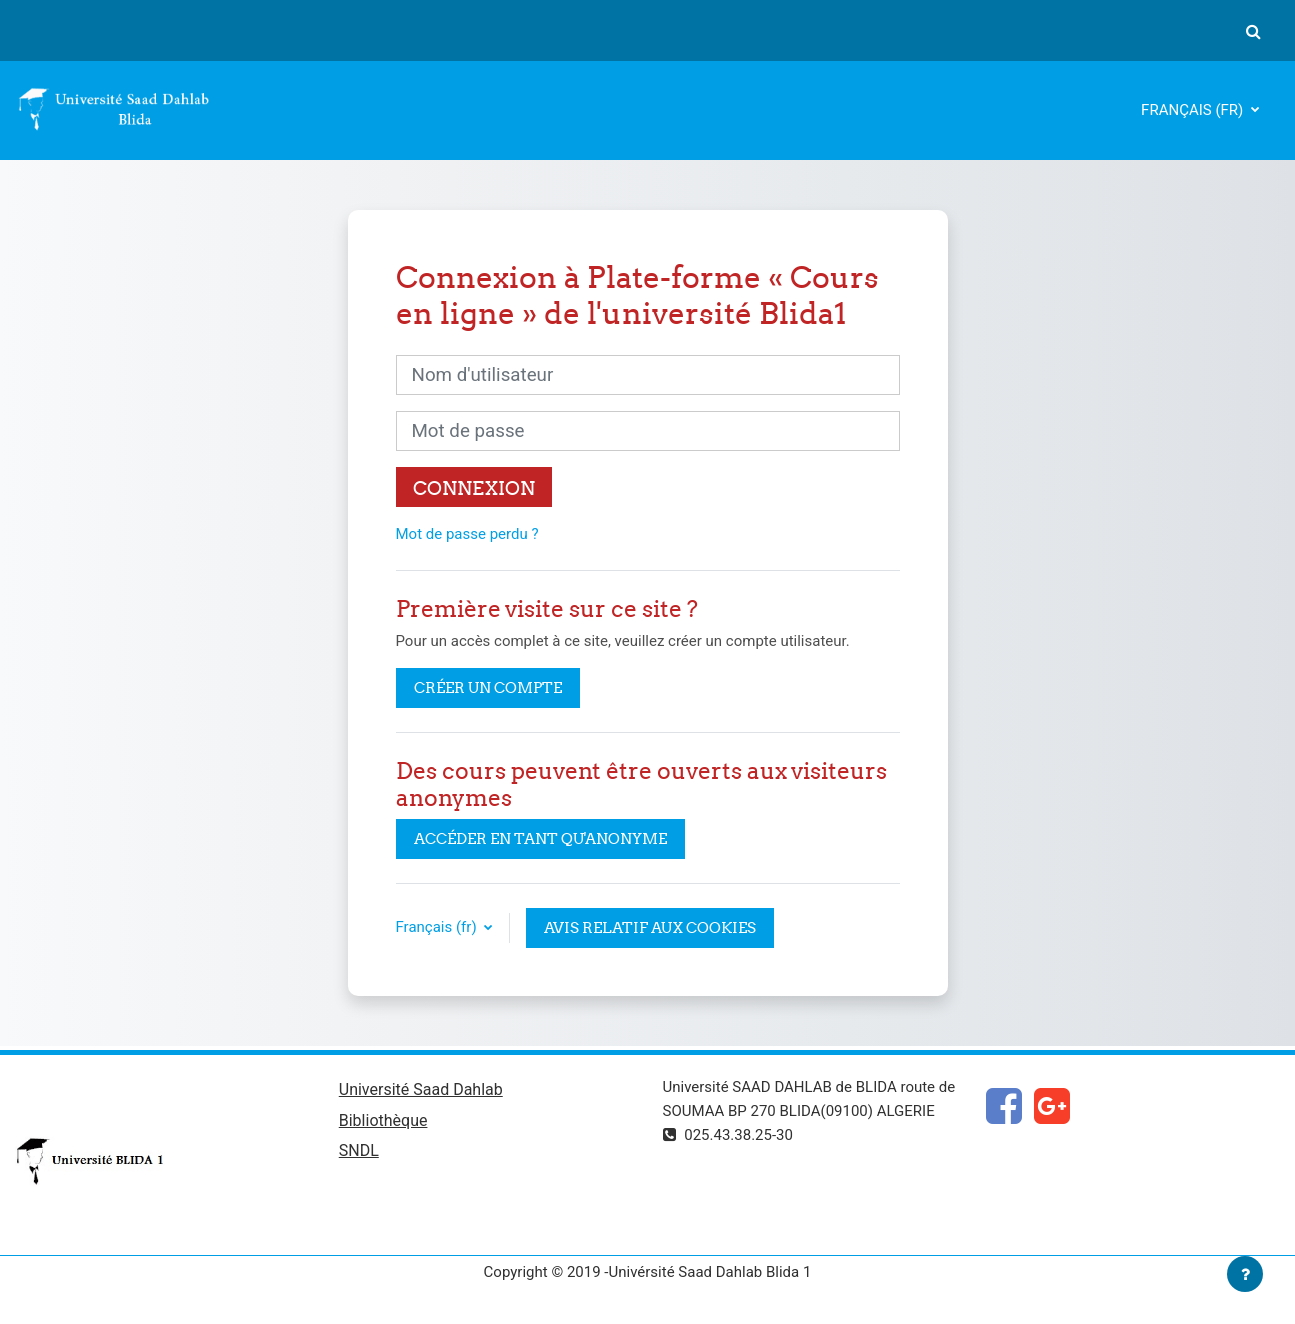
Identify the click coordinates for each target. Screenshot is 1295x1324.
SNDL (359, 1150)
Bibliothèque (383, 1120)
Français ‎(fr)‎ (1194, 110)
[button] (1253, 31)
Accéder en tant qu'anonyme (540, 838)
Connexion (474, 488)
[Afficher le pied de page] (1245, 1274)
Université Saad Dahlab (421, 1089)
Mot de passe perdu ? (467, 534)
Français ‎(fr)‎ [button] (438, 927)
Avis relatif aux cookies (650, 927)
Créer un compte (488, 687)
